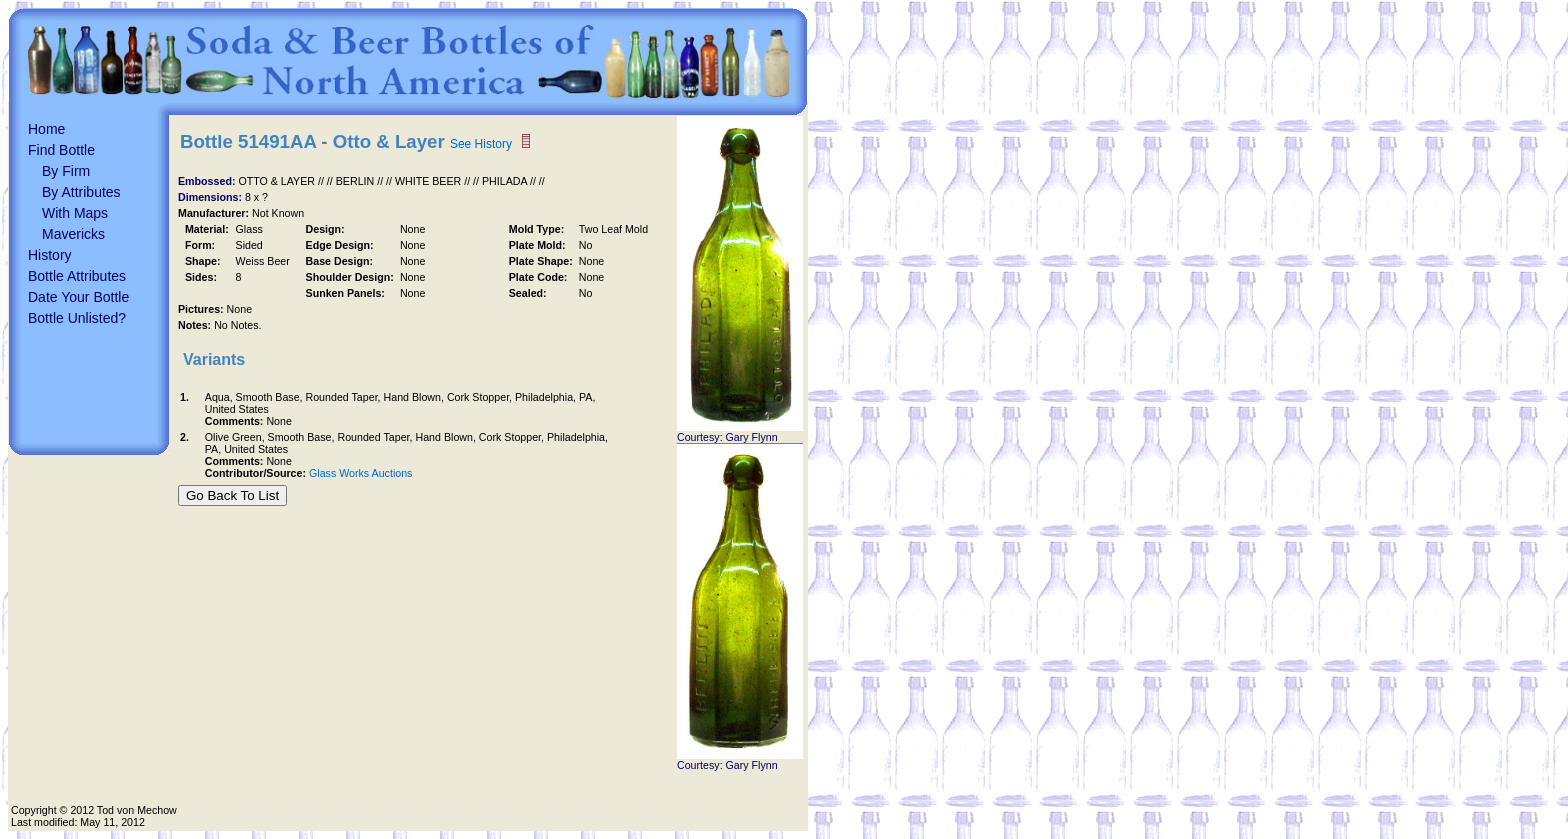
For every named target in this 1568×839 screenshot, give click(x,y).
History (50, 255)
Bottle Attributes (77, 276)
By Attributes (81, 192)
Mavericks (73, 234)
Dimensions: (211, 197)
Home (46, 129)
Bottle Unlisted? (77, 318)
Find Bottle (61, 150)
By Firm (66, 171)
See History (481, 144)
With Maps (75, 213)
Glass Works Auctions (360, 473)
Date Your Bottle (78, 297)
